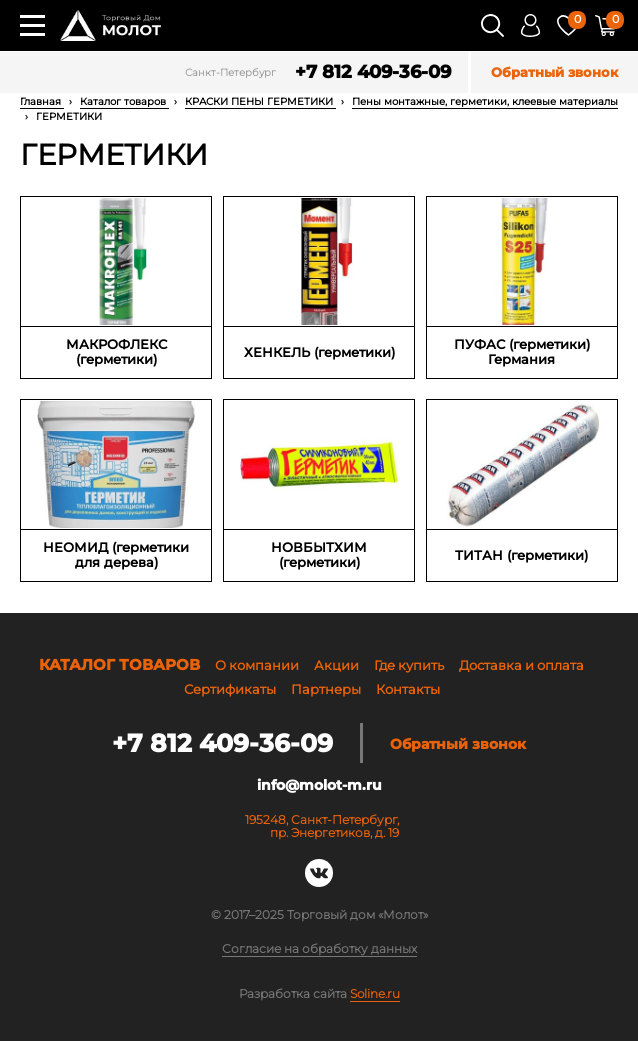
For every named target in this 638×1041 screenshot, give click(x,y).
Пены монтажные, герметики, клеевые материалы (485, 101)
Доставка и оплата (521, 665)
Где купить (409, 665)
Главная (42, 101)
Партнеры (326, 689)
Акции (336, 665)
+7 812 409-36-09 (373, 72)
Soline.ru (375, 993)
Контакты (408, 689)
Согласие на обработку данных (319, 949)
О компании (257, 665)
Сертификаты (230, 689)
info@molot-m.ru (319, 785)
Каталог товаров (124, 101)
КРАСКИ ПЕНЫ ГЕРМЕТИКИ (260, 101)
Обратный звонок (554, 72)
